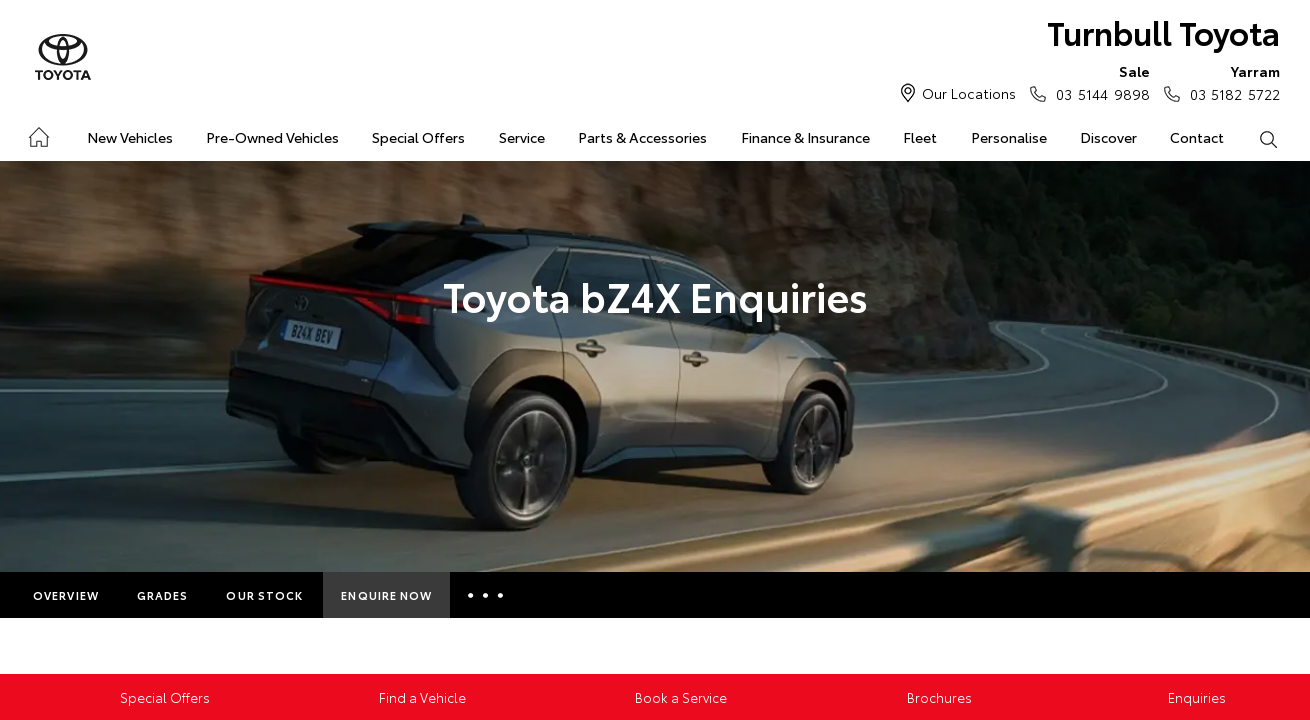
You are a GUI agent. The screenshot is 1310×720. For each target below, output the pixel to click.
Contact (1197, 137)
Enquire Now (386, 595)
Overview (66, 595)
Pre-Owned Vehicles (272, 137)
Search (1260, 138)
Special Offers (418, 137)
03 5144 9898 (1098, 82)
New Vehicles (130, 137)
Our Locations (969, 93)
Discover (1108, 137)
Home (37, 133)
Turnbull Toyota (1163, 31)
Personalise (1009, 137)
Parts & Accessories (642, 137)
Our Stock (264, 595)
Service (522, 137)
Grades (163, 595)
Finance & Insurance (805, 137)
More (488, 595)
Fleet (920, 137)
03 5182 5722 (1230, 82)
